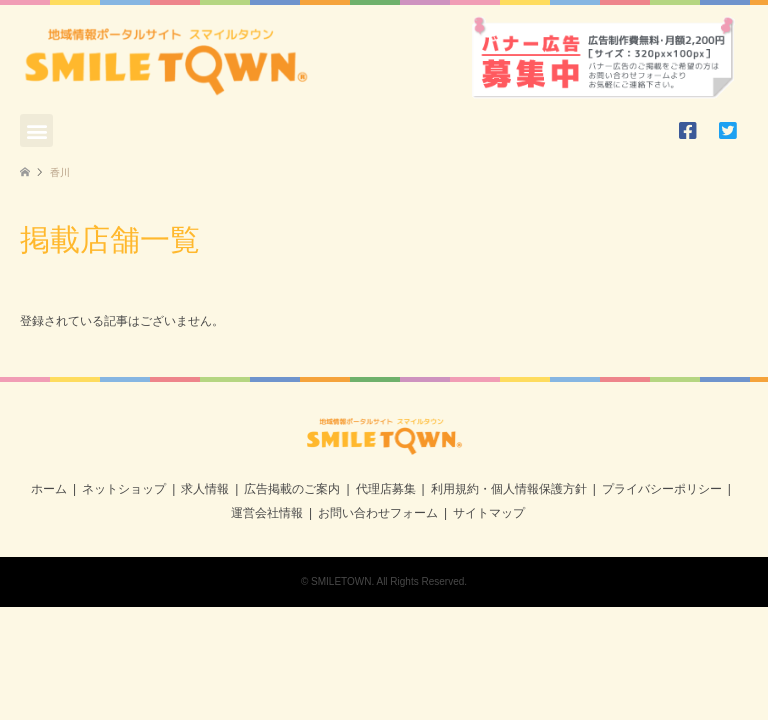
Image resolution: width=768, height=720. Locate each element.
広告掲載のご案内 (292, 489)
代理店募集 (386, 489)
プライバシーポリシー (662, 489)
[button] (36, 130)
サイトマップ (489, 513)
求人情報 (205, 489)
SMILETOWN (341, 581)
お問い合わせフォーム (378, 513)
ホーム (49, 489)
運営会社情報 (267, 513)
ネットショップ (124, 489)
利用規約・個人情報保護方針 (509, 489)
